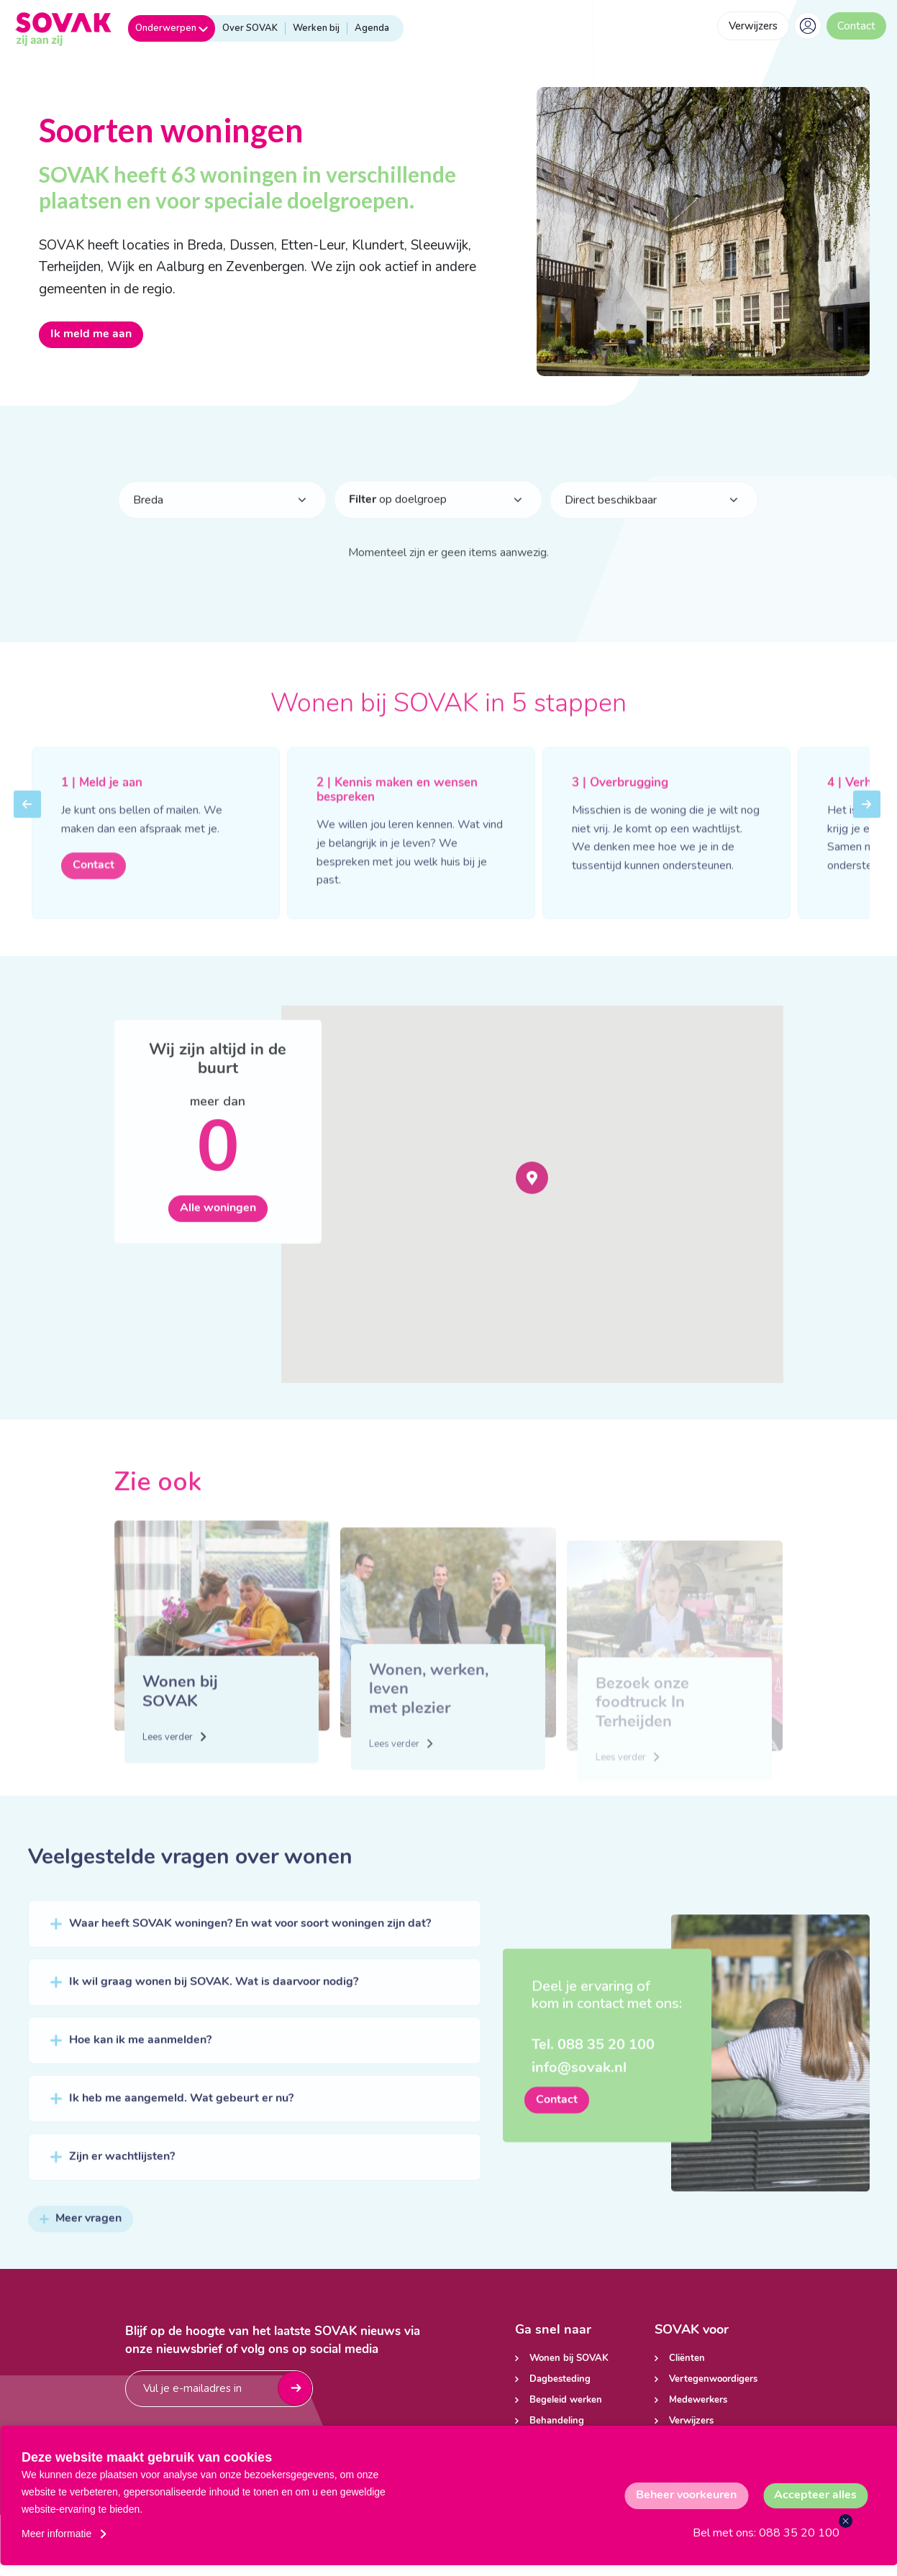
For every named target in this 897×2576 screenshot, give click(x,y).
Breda (148, 518)
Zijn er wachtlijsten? (122, 2176)
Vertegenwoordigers (713, 2379)
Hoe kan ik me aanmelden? (140, 2059)
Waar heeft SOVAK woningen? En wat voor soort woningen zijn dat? (250, 1943)
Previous (27, 833)
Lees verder (173, 1774)
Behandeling (556, 2421)
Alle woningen (218, 1227)
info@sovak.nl (579, 2088)
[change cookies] (686, 2496)
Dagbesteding (560, 2379)
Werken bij (316, 28)
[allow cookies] (815, 2496)
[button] (532, 1197)
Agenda (372, 28)
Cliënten (687, 2358)
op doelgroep (398, 518)
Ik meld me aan (91, 334)
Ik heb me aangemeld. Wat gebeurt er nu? (181, 2118)
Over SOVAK (250, 28)
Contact (856, 26)
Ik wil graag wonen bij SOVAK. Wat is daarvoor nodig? (213, 2001)
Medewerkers (698, 2400)
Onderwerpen (171, 28)
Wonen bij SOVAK (569, 2358)
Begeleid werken (565, 2400)
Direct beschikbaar (611, 518)
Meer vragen (81, 2238)
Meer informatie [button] (56, 2533)
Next (867, 833)
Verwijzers (753, 26)
